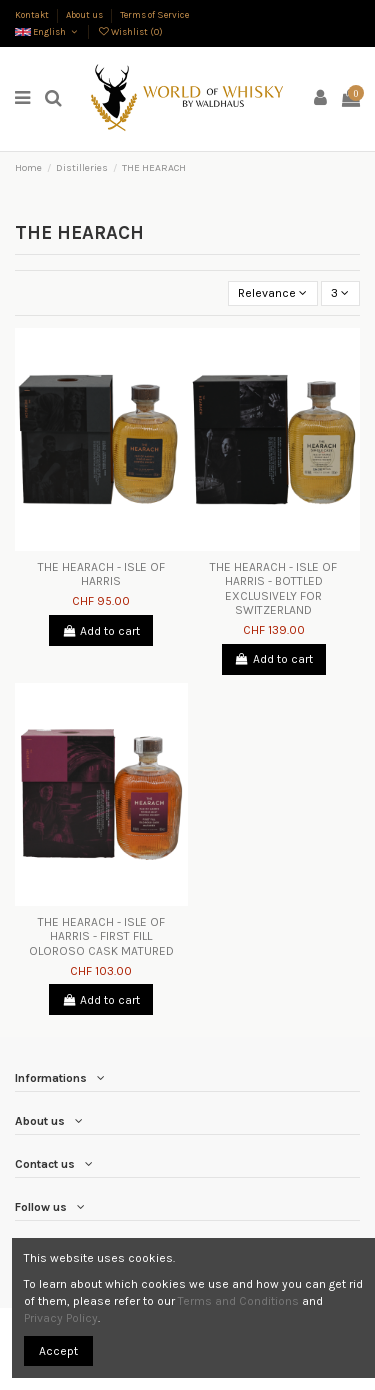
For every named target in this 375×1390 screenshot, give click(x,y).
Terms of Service (154, 14)
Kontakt (33, 14)
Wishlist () (130, 31)
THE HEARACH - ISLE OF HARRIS (101, 574)
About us (85, 14)
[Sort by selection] (273, 293)
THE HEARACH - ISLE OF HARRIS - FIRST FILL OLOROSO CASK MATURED (101, 936)
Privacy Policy (61, 1318)
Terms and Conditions (238, 1301)
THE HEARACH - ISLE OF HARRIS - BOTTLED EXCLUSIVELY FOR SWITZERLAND (273, 588)
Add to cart (101, 631)
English (47, 31)
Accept (58, 1351)
